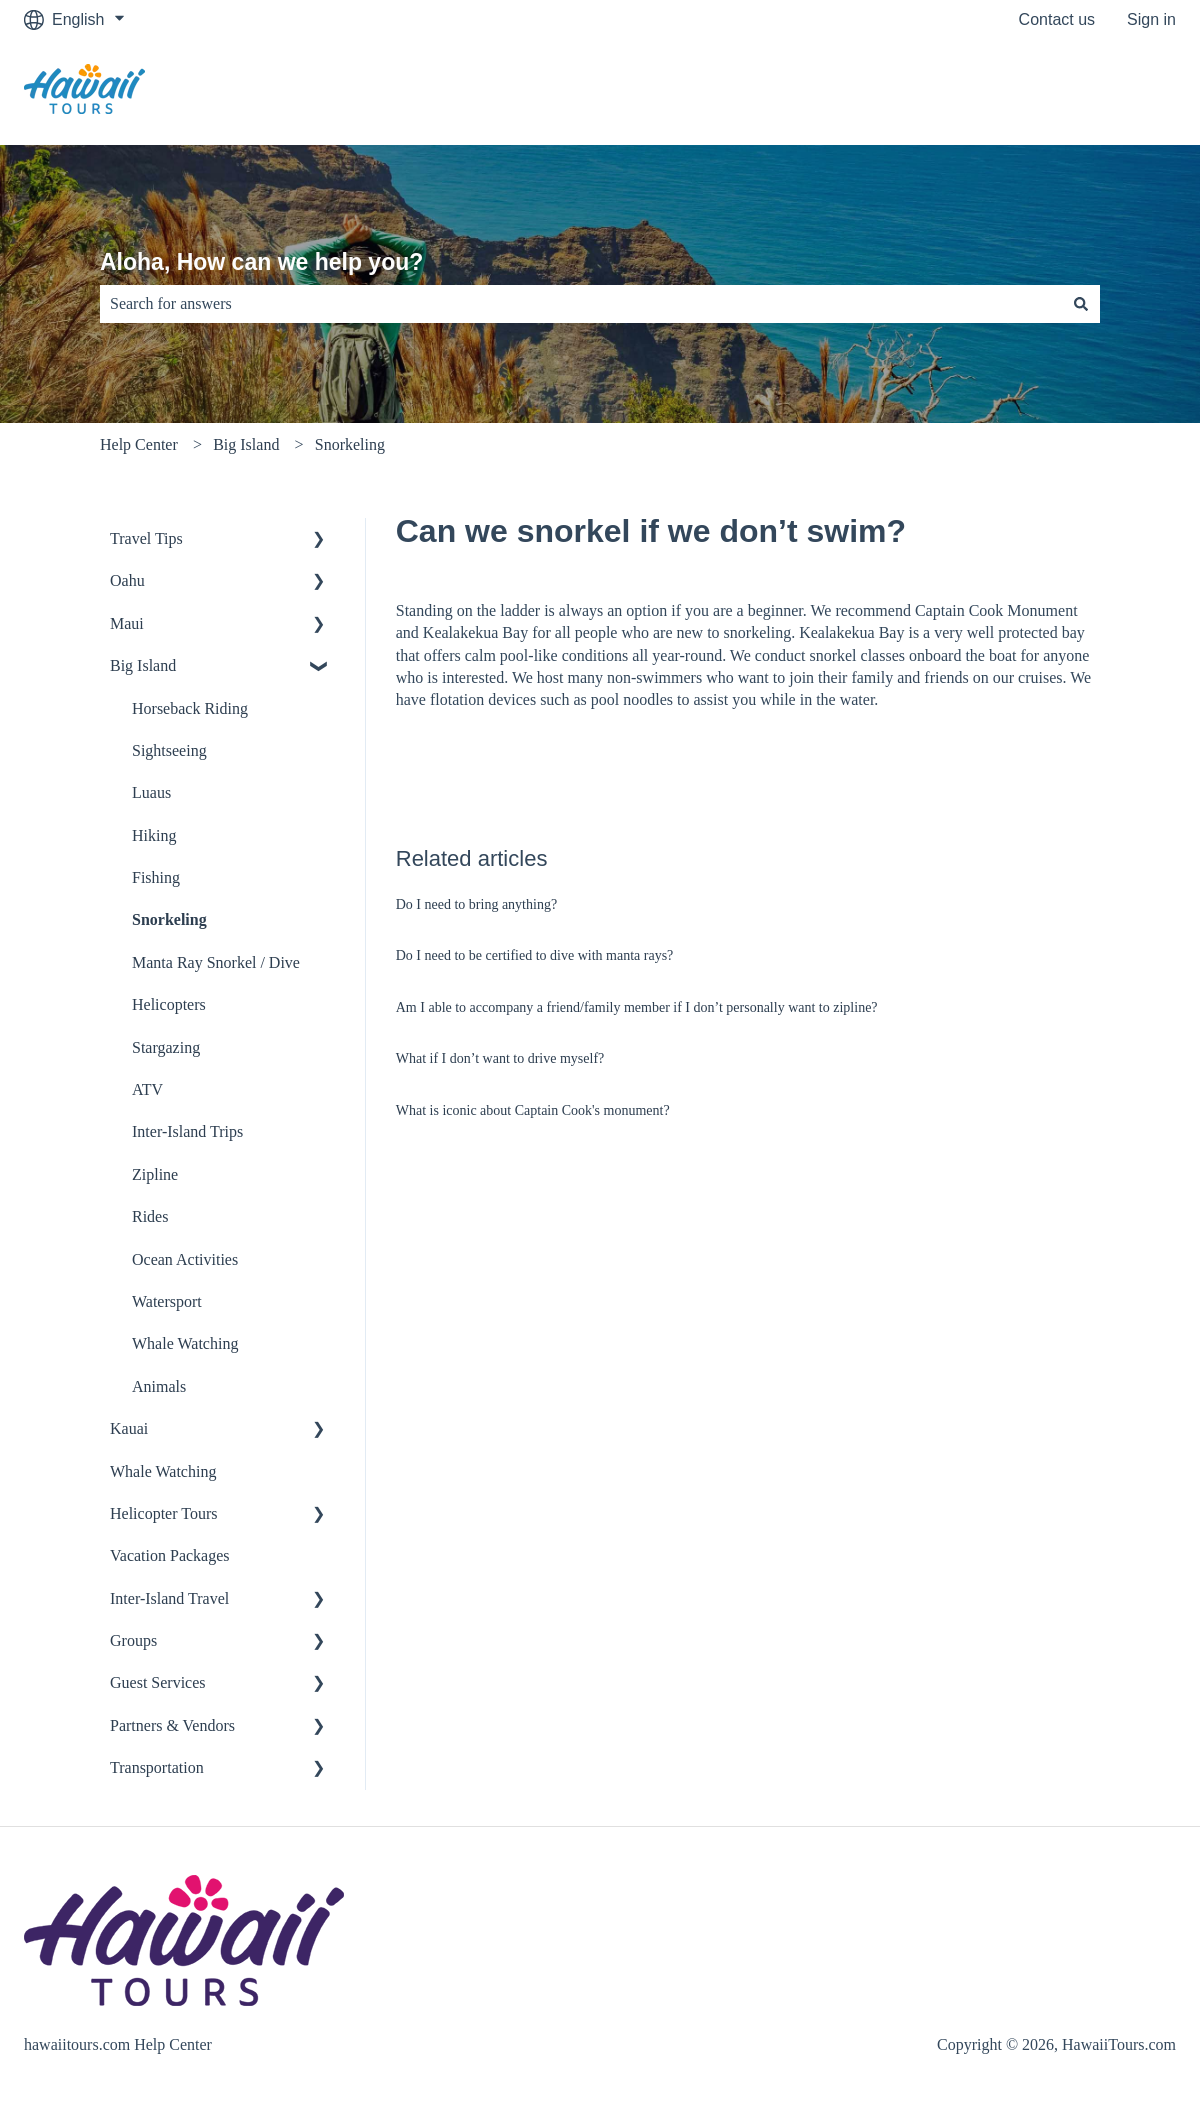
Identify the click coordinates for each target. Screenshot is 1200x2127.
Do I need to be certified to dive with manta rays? (535, 955)
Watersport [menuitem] (167, 1301)
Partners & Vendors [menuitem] (172, 1725)
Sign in (1151, 19)
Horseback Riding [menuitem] (190, 708)
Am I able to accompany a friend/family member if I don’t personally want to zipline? (637, 1007)
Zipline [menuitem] (155, 1174)
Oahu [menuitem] (127, 580)
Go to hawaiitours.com (1076, 91)
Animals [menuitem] (159, 1386)
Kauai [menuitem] (129, 1428)
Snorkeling (350, 444)
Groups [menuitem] (133, 1640)
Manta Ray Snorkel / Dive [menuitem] (216, 962)
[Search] (1081, 304)
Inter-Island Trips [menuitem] (187, 1131)
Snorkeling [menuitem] (169, 919)
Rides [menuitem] (150, 1216)
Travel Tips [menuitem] (146, 538)
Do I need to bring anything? (476, 904)
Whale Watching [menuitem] (185, 1343)
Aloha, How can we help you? (261, 262)
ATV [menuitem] (147, 1089)
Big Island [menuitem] (143, 665)
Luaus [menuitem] (151, 792)
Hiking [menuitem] (154, 835)
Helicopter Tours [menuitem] (163, 1513)
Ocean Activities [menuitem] (185, 1259)
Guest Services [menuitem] (158, 1682)
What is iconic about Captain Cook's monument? (533, 1110)
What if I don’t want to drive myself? (500, 1058)
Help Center (139, 444)
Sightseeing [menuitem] (169, 750)
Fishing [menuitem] (156, 877)
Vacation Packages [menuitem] (170, 1555)
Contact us (1057, 19)
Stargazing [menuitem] (166, 1047)
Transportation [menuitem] (157, 1767)
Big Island (246, 444)
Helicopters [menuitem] (169, 1004)
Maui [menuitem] (127, 623)
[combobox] (581, 304)
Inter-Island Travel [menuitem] (169, 1598)
